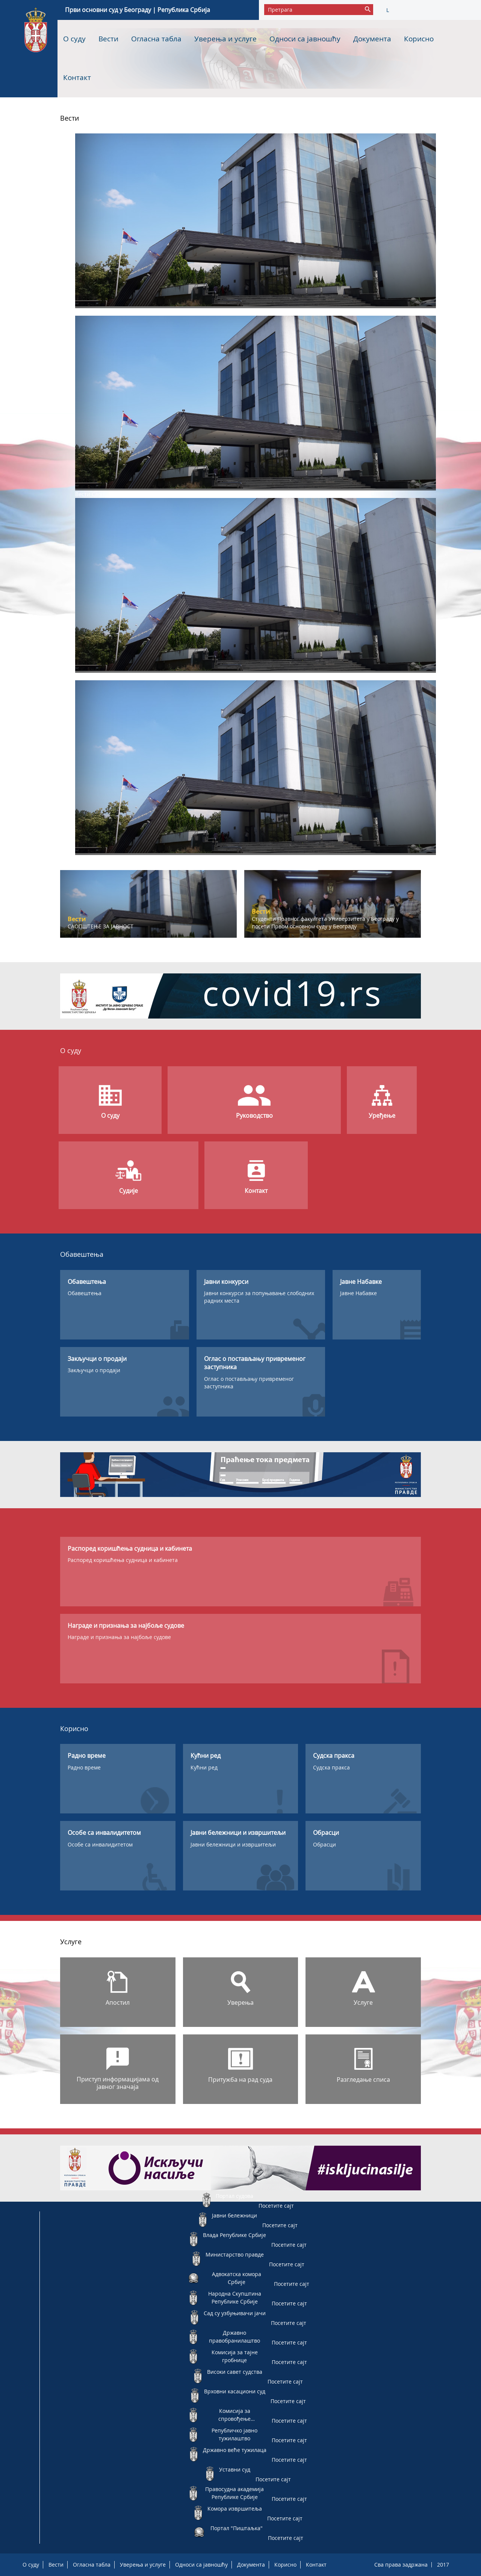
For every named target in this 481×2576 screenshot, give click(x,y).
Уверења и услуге (225, 39)
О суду (74, 39)
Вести (108, 39)
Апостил (118, 2002)
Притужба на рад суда (240, 2079)
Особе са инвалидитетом (100, 1844)
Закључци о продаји (94, 1370)
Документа (372, 39)
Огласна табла (156, 39)
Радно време (84, 1767)
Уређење (382, 1115)
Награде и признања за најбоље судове (119, 1637)
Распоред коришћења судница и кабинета (123, 1559)
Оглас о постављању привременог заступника (249, 1382)
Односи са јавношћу (304, 39)
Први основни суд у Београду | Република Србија (137, 10)
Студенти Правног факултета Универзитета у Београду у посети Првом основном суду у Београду (325, 922)
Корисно (419, 39)
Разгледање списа (363, 2079)
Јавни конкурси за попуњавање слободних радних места (259, 1297)
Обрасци (324, 1844)
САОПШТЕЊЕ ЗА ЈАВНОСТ (100, 926)
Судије (128, 1190)
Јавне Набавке (358, 1293)
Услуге (363, 2002)
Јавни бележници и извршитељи (233, 1844)
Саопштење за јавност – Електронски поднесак (153, 311)
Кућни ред (204, 1767)
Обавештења (84, 1293)
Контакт (77, 77)
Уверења (240, 2002)
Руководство (254, 1115)
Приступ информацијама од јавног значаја (118, 2082)
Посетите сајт (276, 2205)
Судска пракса (331, 1767)
